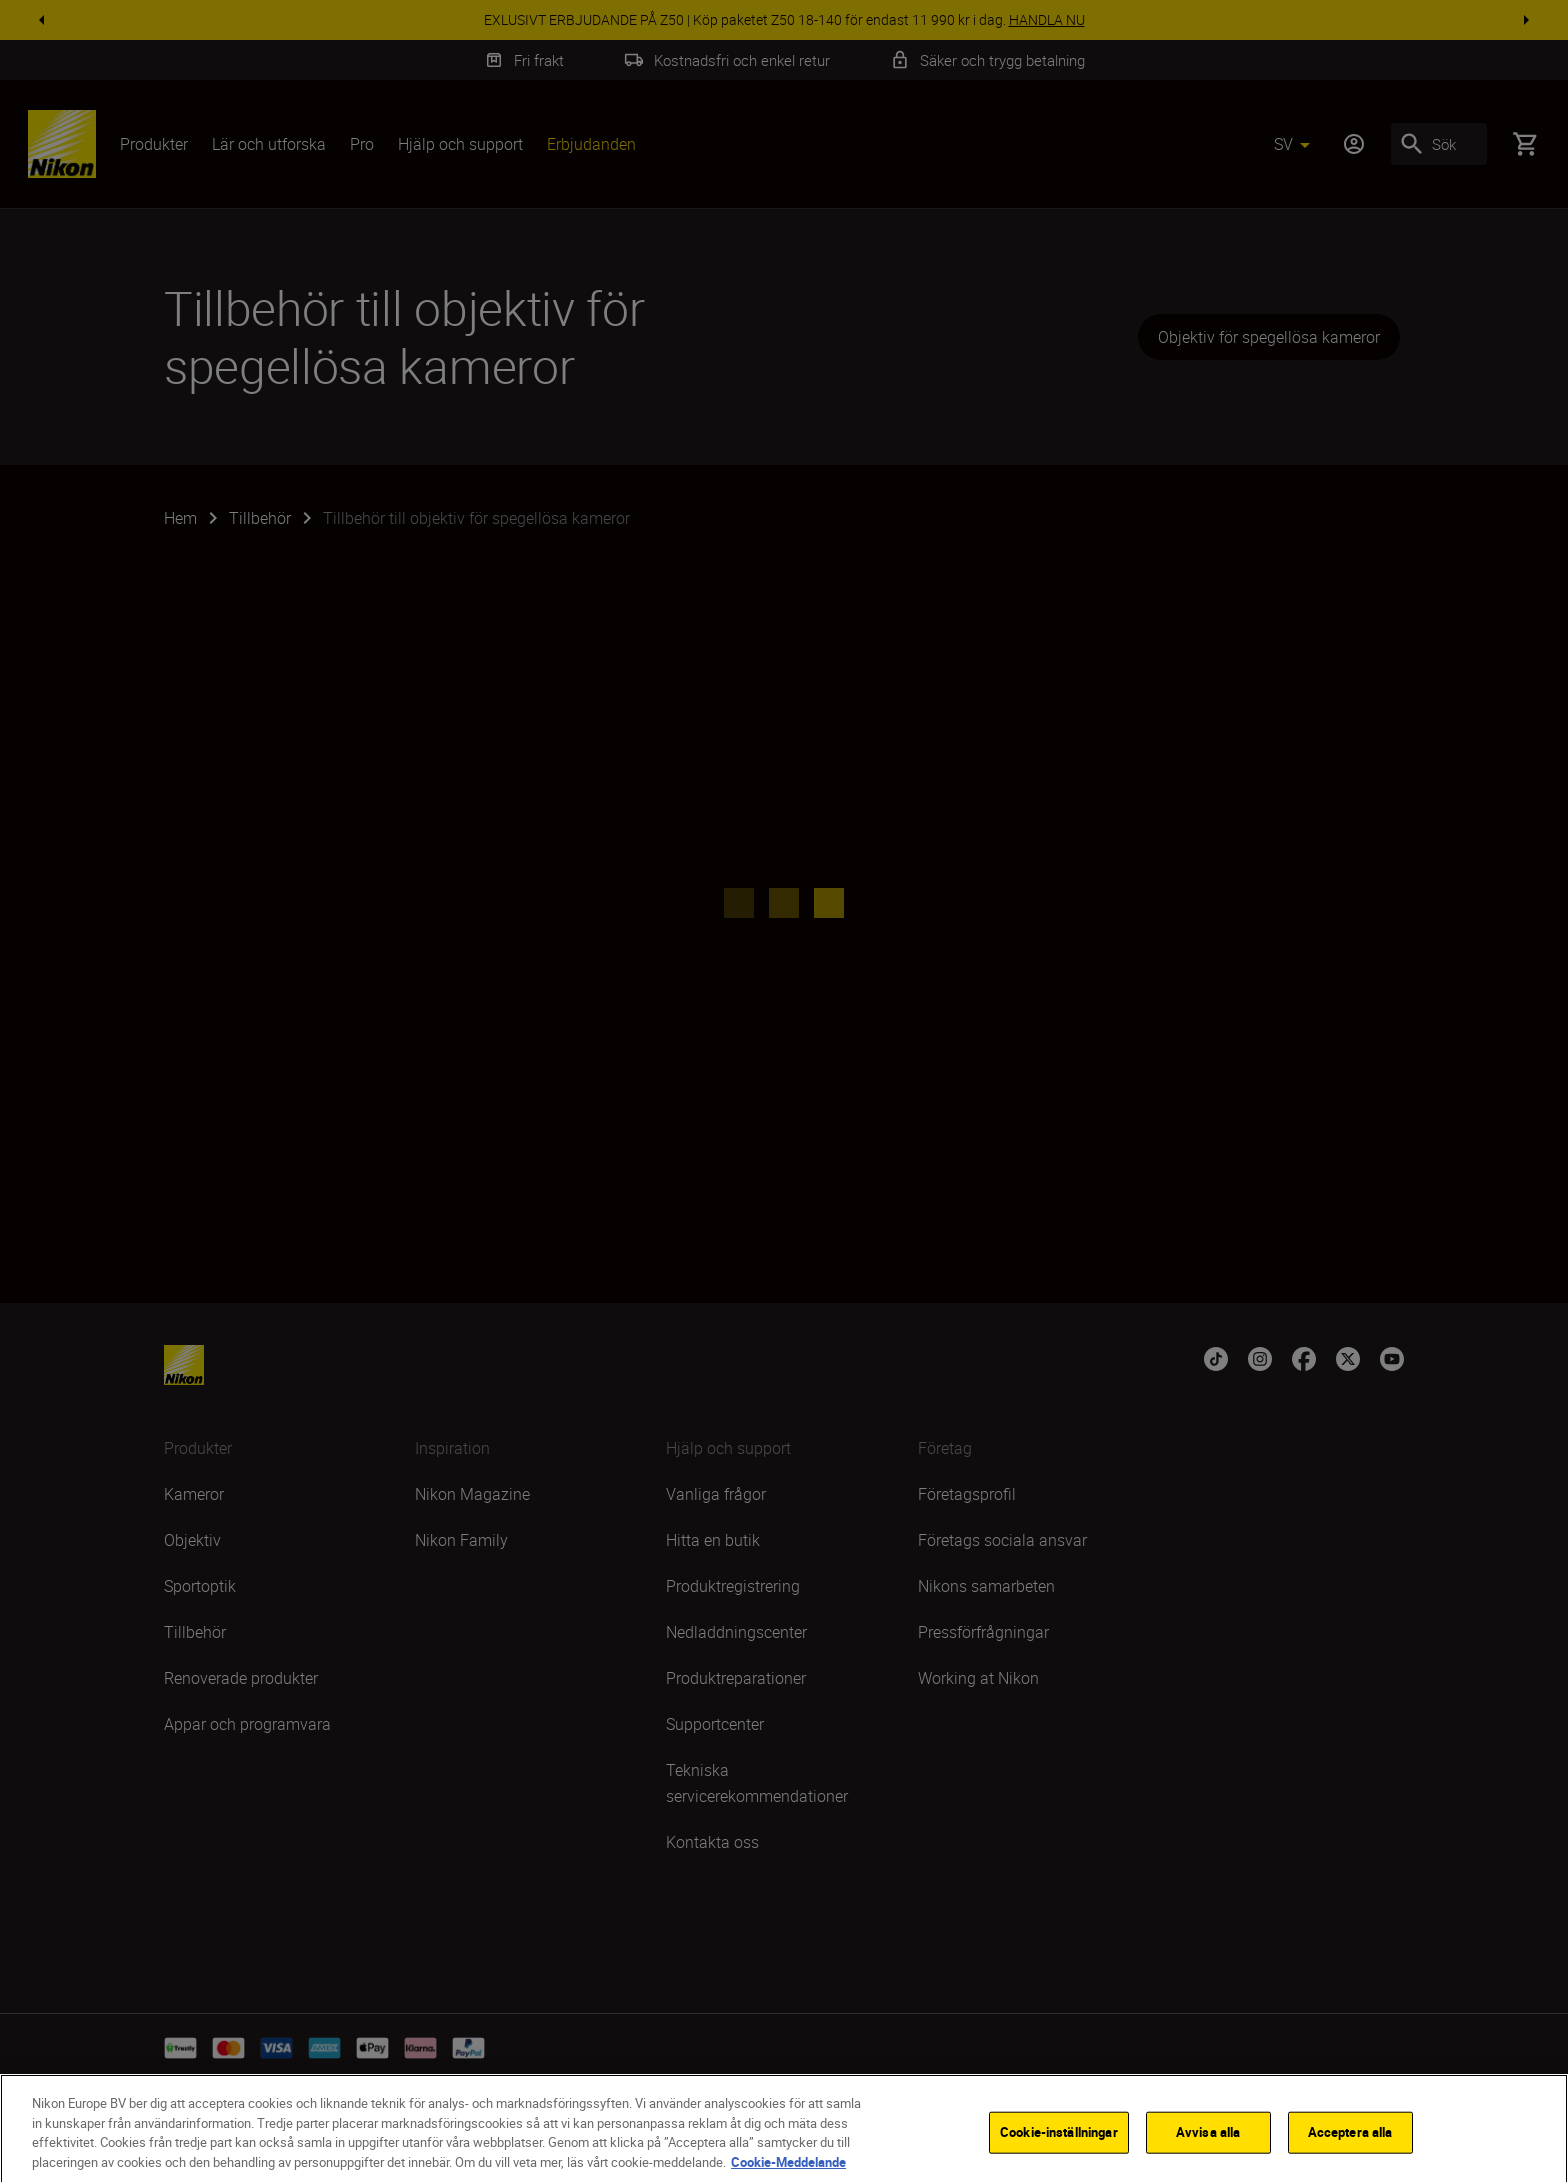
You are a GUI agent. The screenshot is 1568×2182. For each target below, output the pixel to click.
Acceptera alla (1350, 2152)
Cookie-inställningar (1059, 2152)
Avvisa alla (1208, 2152)
